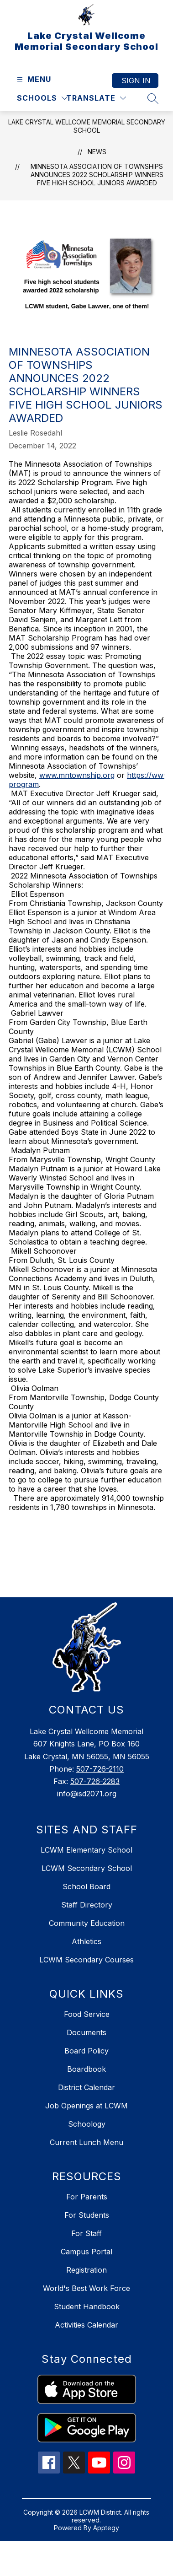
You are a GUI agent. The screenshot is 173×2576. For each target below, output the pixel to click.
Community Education (87, 1923)
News (97, 152)
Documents (86, 2032)
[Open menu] (33, 79)
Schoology (86, 2124)
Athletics (86, 1941)
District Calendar (86, 2087)
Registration (86, 2269)
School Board (86, 1886)
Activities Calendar (86, 2324)
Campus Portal (86, 2251)
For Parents (86, 2196)
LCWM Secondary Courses (86, 1959)
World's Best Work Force (86, 2288)
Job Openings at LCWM (86, 2105)
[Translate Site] (96, 98)
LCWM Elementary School (86, 1849)
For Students (86, 2215)
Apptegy (106, 2528)
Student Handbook (87, 2306)
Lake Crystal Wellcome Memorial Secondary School (86, 126)
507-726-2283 (95, 1781)
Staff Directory (86, 1904)
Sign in (136, 80)
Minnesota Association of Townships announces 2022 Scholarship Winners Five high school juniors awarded (97, 174)
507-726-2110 (100, 1768)
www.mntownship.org (77, 775)
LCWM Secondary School (87, 1868)
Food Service (87, 2014)
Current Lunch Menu (86, 2142)
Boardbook (86, 2069)
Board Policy (86, 2050)
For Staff (86, 2233)
